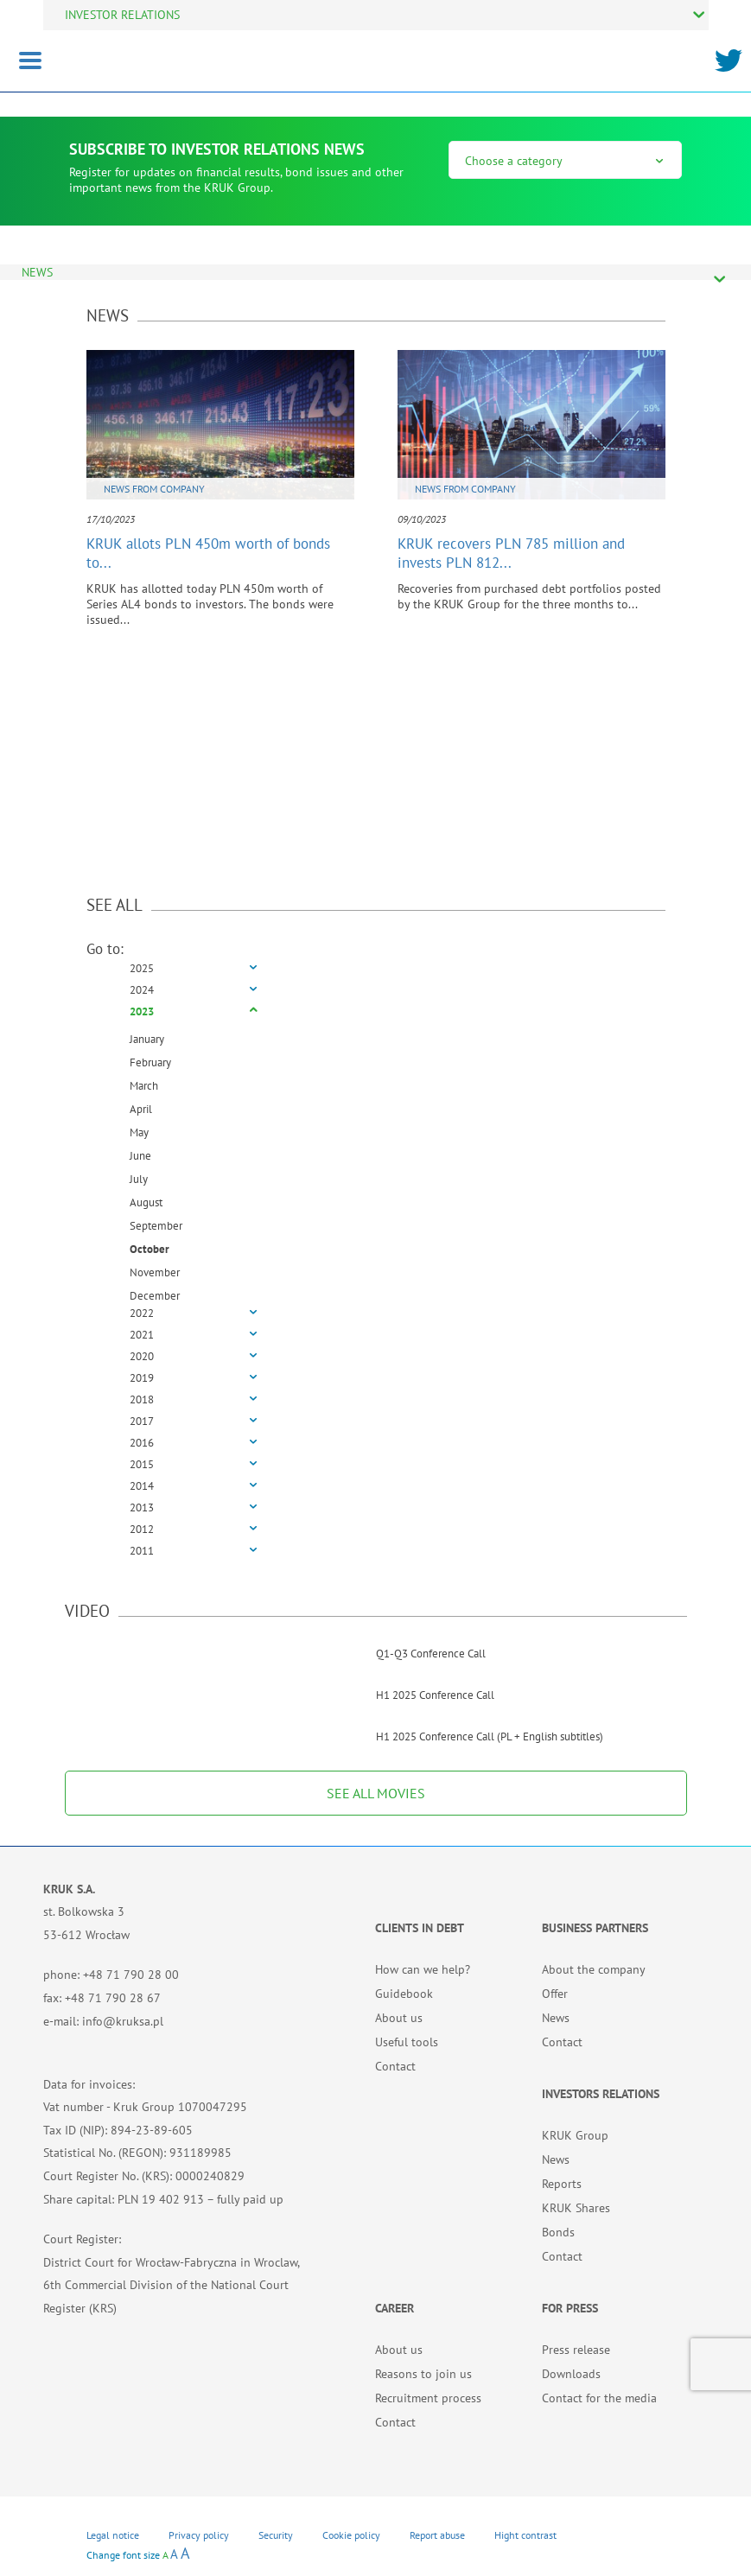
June (140, 1155)
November (155, 1272)
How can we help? (422, 1969)
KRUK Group (575, 2135)
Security (275, 2534)
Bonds (558, 2232)
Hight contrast (525, 2534)
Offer (555, 1993)
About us (399, 2018)
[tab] (375, 969)
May (139, 1132)
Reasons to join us (423, 2374)
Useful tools (406, 2042)
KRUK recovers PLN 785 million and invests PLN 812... (511, 553)
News (556, 2018)
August (146, 1202)
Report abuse (437, 2534)
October (149, 1249)
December (155, 1295)
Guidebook (404, 1993)
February (150, 1062)
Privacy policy (199, 2534)
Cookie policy (351, 2534)
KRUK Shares (576, 2208)
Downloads (571, 2374)
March (144, 1085)
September (156, 1225)
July (139, 1179)
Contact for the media (599, 2398)
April (141, 1109)
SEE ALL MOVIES (376, 1793)
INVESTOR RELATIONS (122, 14)
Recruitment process (428, 2398)
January (147, 1039)
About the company (594, 1969)
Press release (576, 2349)
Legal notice (112, 2534)
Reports (562, 2183)
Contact (395, 2066)
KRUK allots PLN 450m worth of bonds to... (208, 553)
